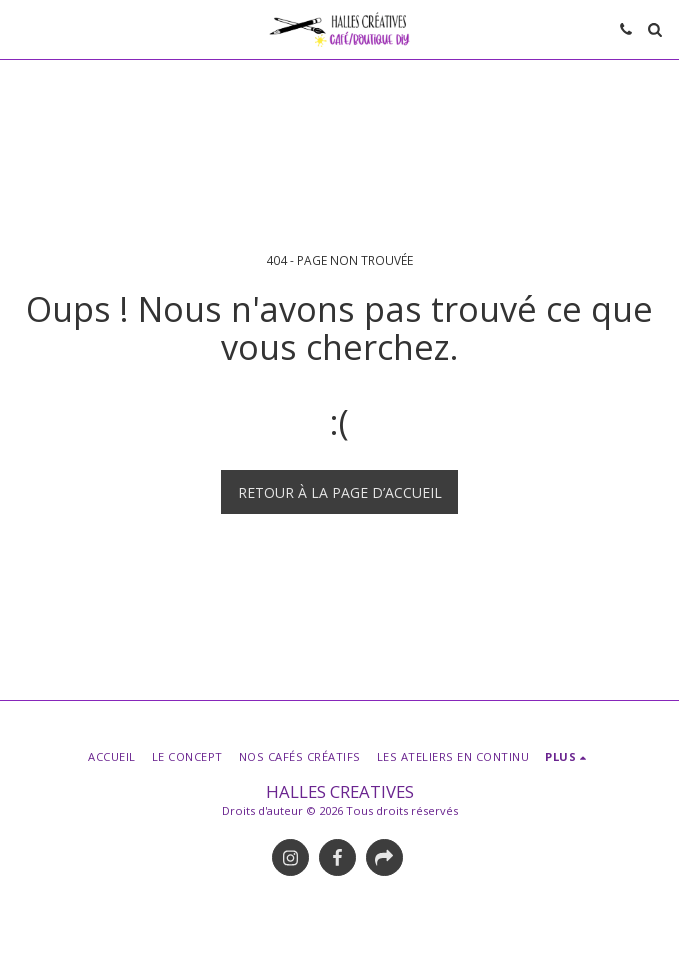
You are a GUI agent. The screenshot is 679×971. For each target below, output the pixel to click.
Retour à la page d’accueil (340, 492)
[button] (22, 28)
